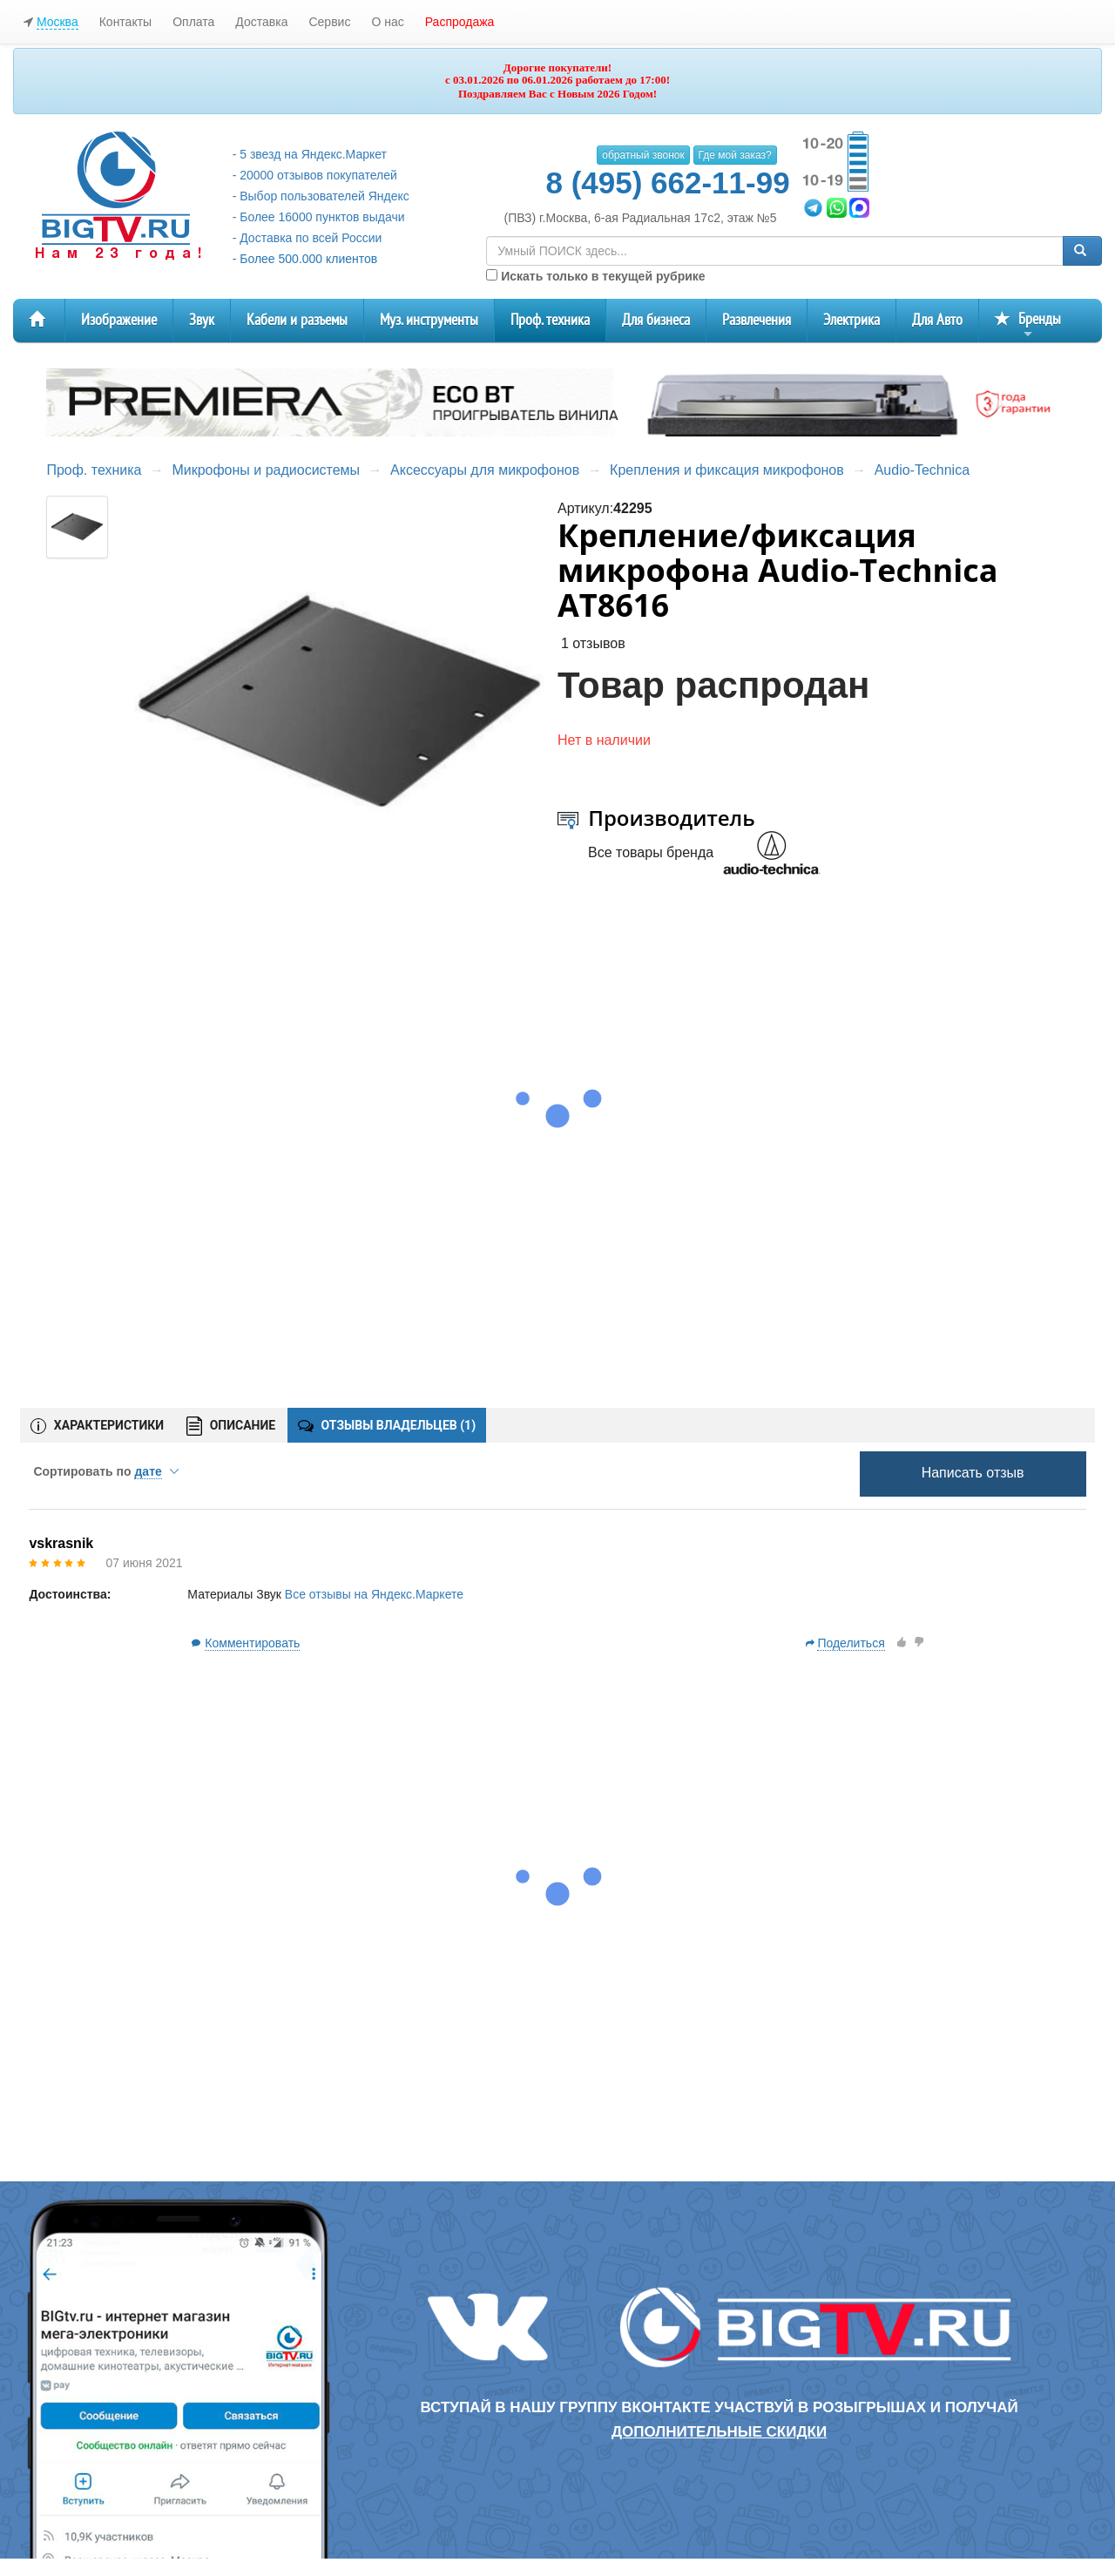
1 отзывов (593, 643)
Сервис (329, 22)
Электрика (851, 320)
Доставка (261, 22)
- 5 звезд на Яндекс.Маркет (310, 154)
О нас (387, 22)
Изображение (119, 320)
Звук (201, 320)
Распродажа (460, 22)
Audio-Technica (922, 470)
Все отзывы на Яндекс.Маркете (374, 1594)
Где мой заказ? (735, 155)
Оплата (193, 22)
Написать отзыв (973, 1472)
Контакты (125, 22)
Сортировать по (105, 1471)
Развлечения (756, 320)
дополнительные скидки (719, 2432)
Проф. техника (550, 320)
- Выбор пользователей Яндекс (321, 196)
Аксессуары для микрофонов (484, 470)
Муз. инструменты (429, 320)
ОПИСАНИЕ (230, 1426)
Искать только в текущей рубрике (595, 276)
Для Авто (937, 320)
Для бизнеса (656, 320)
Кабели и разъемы (297, 320)
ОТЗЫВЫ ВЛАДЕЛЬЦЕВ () (387, 1425)
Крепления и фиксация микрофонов (727, 470)
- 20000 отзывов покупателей (315, 175)
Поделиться (850, 1643)
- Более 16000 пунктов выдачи (319, 217)
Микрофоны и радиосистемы (266, 470)
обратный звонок (643, 155)
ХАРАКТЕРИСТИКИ (97, 1426)
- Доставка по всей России (307, 238)
